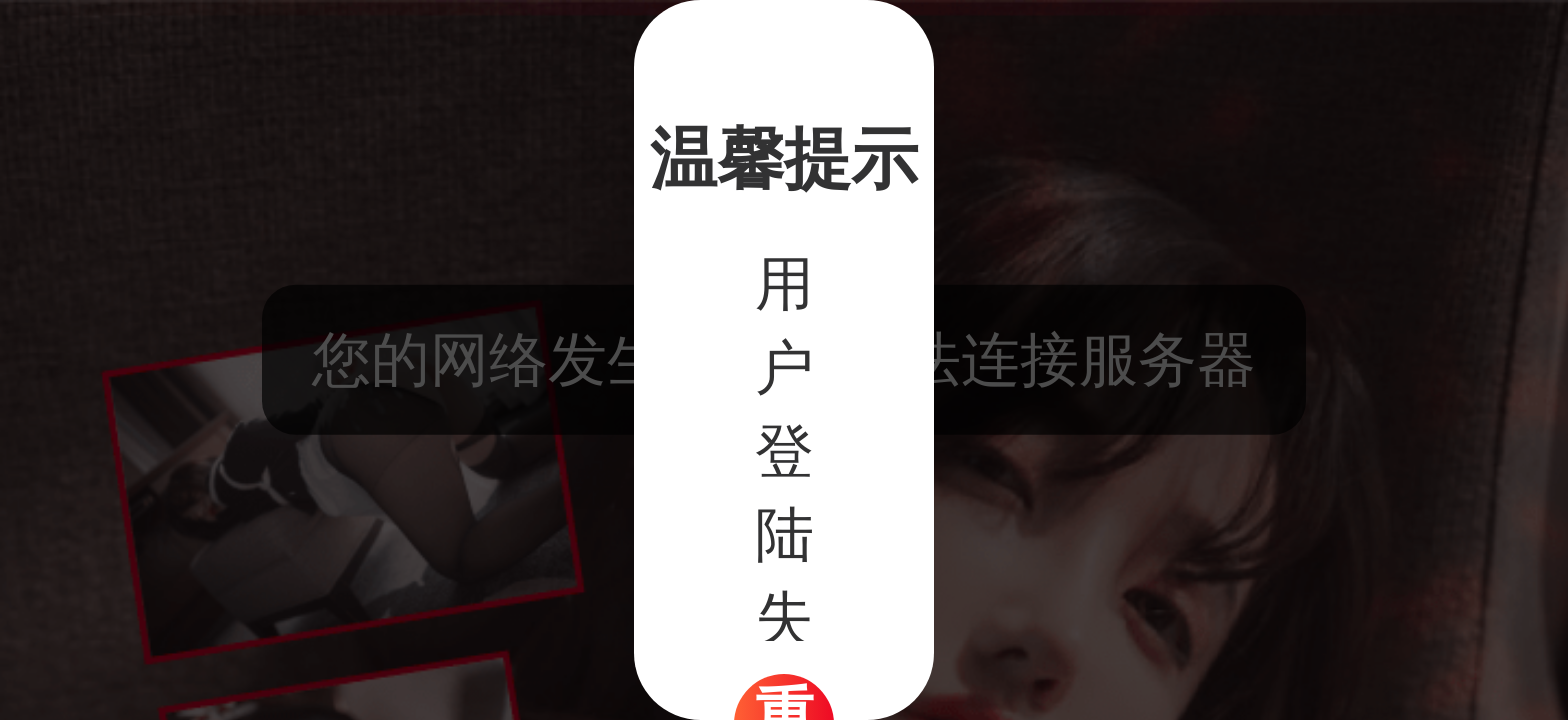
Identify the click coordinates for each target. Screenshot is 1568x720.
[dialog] (784, 360)
